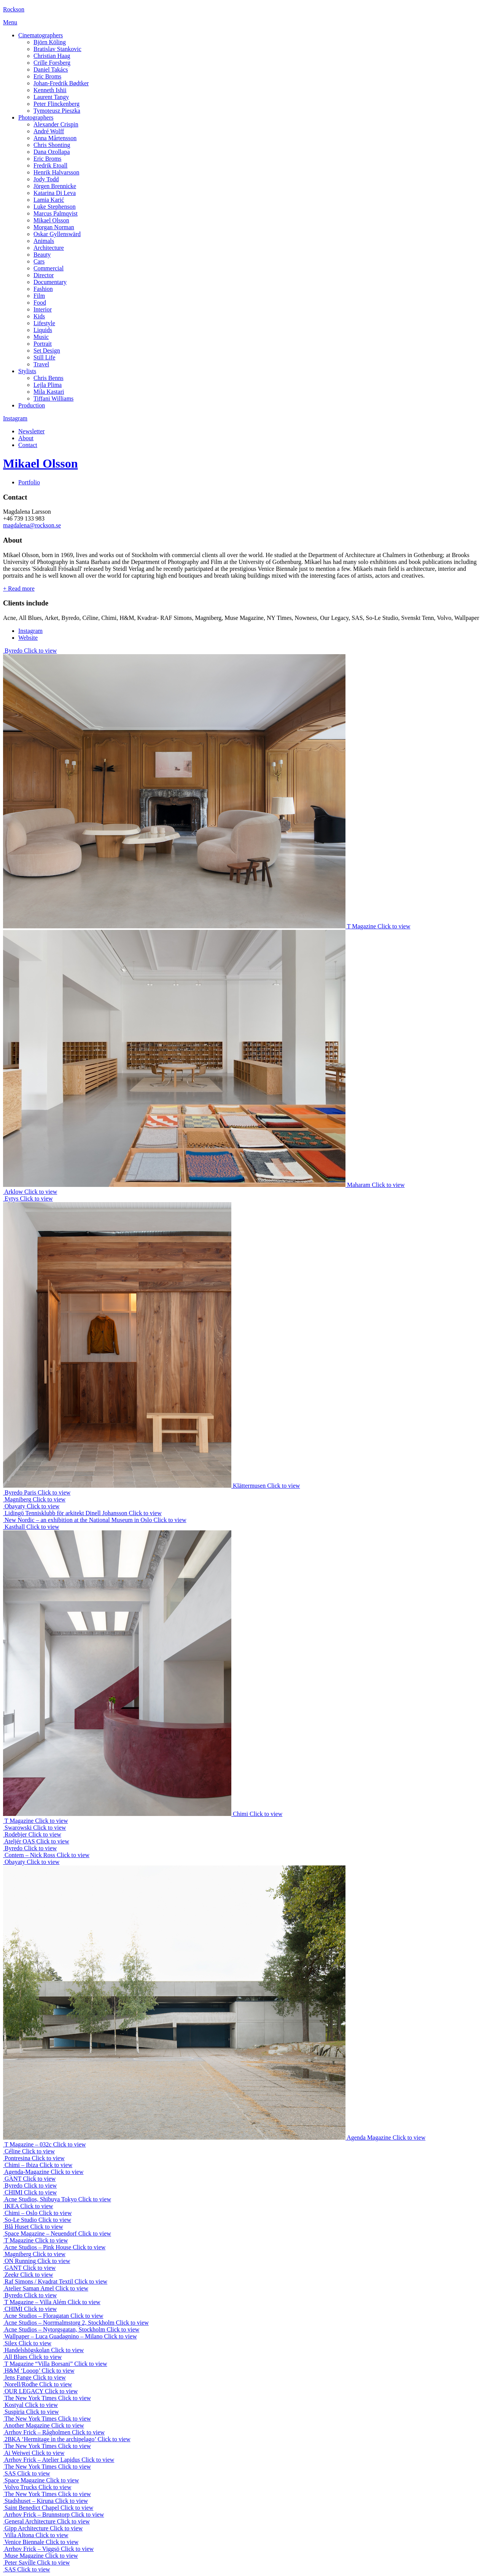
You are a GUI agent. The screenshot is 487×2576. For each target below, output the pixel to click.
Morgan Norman (53, 227)
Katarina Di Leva (54, 193)
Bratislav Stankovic (57, 49)
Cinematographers (40, 35)
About (25, 438)
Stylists (27, 371)
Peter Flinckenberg (56, 104)
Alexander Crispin (55, 124)
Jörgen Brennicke (54, 186)
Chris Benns (48, 378)
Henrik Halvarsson (56, 172)
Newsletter (31, 431)
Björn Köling (49, 42)
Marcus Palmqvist (55, 213)
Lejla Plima (47, 385)
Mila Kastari (48, 391)
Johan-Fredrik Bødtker (61, 83)
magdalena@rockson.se (32, 525)
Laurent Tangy (51, 97)
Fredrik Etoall (50, 165)
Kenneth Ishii (50, 90)
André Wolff (48, 131)
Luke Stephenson (54, 206)
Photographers (35, 117)
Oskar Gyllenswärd (57, 234)
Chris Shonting (51, 145)
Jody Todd (46, 179)
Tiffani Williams (53, 398)
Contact (27, 445)
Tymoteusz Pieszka (56, 110)
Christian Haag (51, 56)
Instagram (15, 418)
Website (28, 637)
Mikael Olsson (51, 220)
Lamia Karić (48, 199)
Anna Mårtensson (54, 138)
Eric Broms (47, 76)
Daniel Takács (50, 69)
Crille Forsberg (51, 62)
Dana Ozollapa (51, 152)
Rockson (13, 9)
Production (31, 405)
